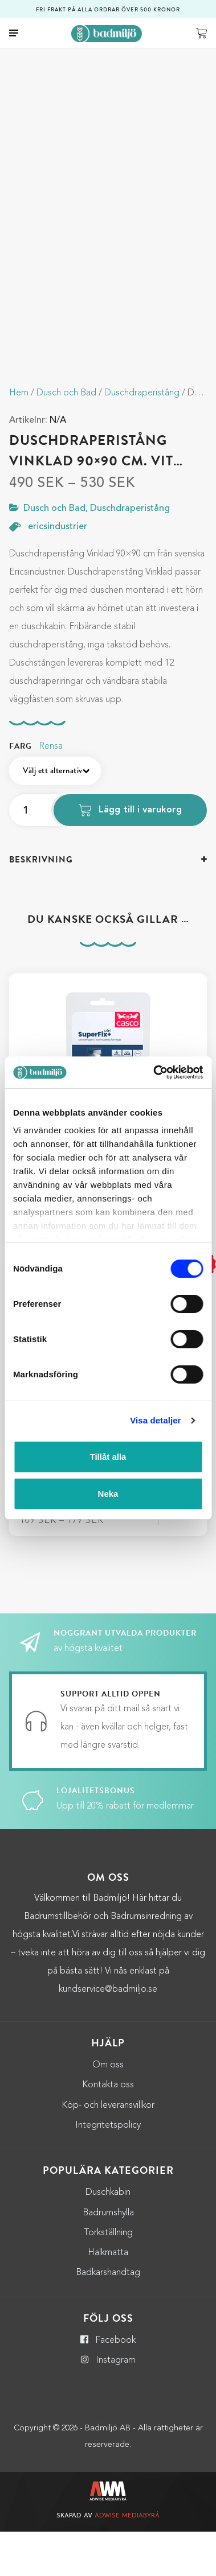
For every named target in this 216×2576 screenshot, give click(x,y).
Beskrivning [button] (41, 903)
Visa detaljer (155, 1420)
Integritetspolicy (108, 2169)
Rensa (51, 790)
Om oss (108, 2108)
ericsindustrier (57, 570)
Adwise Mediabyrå (127, 2560)
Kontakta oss (108, 2129)
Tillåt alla (108, 1457)
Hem (18, 436)
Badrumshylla (108, 2256)
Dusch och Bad (66, 436)
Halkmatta (108, 2296)
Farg (20, 790)
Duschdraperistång (142, 436)
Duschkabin (108, 2236)
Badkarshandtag (108, 2316)
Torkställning (108, 2276)
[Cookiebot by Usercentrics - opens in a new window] (154, 1072)
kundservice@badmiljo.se (108, 2033)
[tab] (108, 903)
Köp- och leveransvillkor (108, 2149)
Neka (108, 1493)
